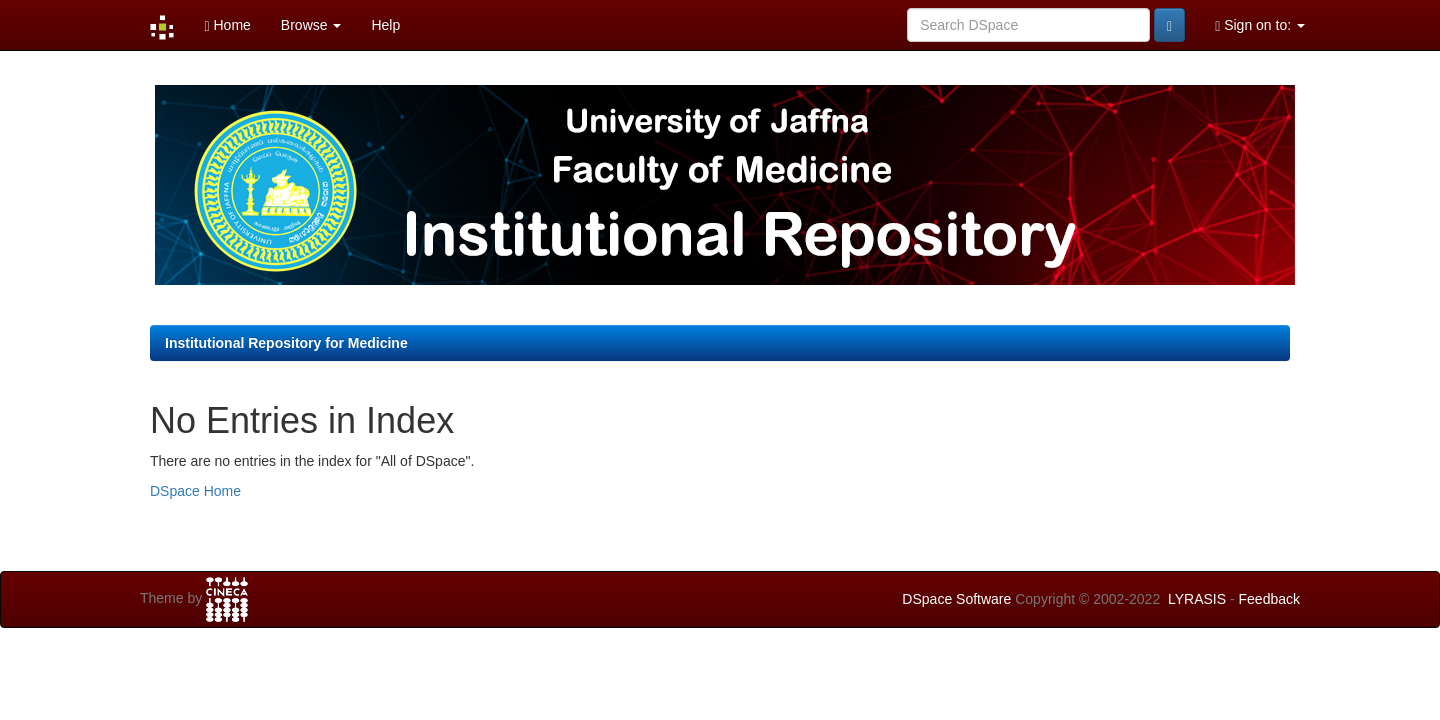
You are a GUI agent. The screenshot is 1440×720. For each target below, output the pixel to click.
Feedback (1269, 599)
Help (385, 25)
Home (227, 25)
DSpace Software (956, 599)
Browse (311, 25)
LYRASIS (1197, 599)
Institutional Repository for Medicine (286, 343)
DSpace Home (195, 491)
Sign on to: (1260, 25)
